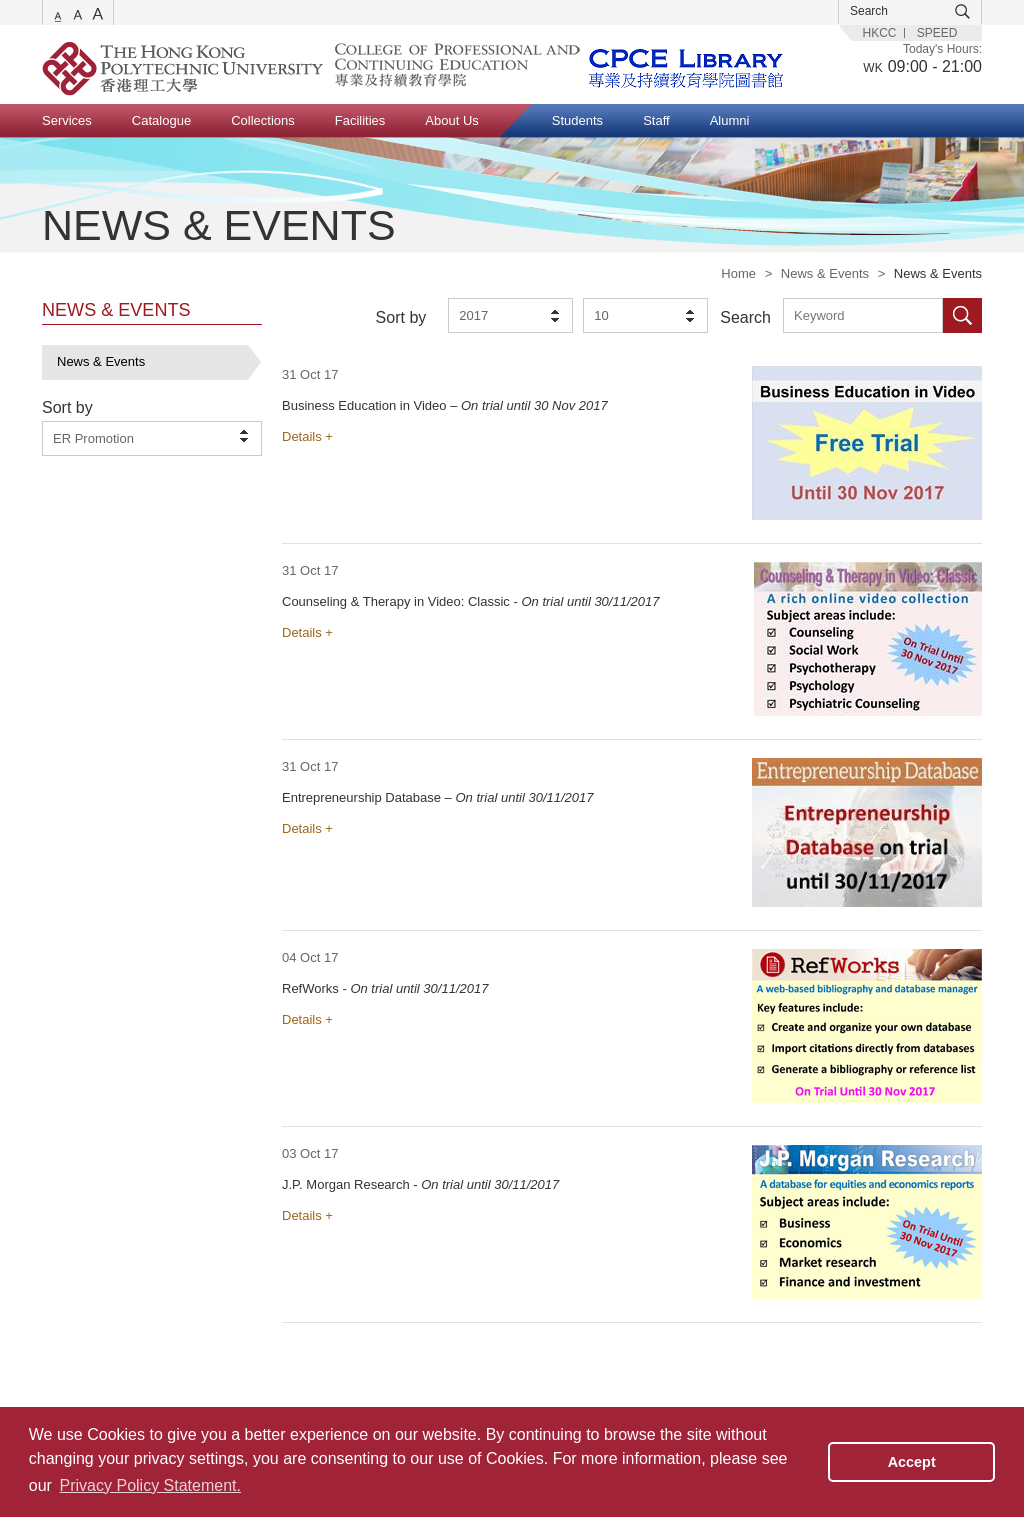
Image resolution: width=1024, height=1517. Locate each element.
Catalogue (161, 120)
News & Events (825, 273)
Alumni (730, 120)
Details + (307, 436)
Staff (656, 120)
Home (738, 273)
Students (577, 120)
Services (67, 120)
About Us (451, 120)
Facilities (360, 120)
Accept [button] (912, 1462)
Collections (263, 120)
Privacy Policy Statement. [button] (150, 1485)
